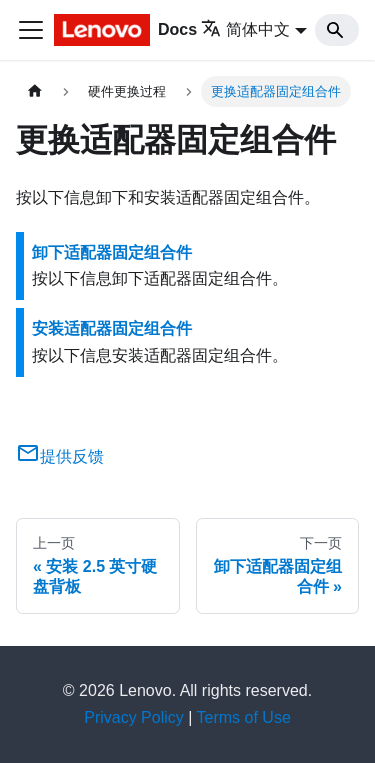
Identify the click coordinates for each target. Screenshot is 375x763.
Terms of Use (244, 717)
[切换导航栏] (31, 30)
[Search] (337, 30)
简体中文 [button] (245, 29)
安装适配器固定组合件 (112, 328)
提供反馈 (60, 456)
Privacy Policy (134, 717)
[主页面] (35, 91)
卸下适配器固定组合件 (112, 252)
